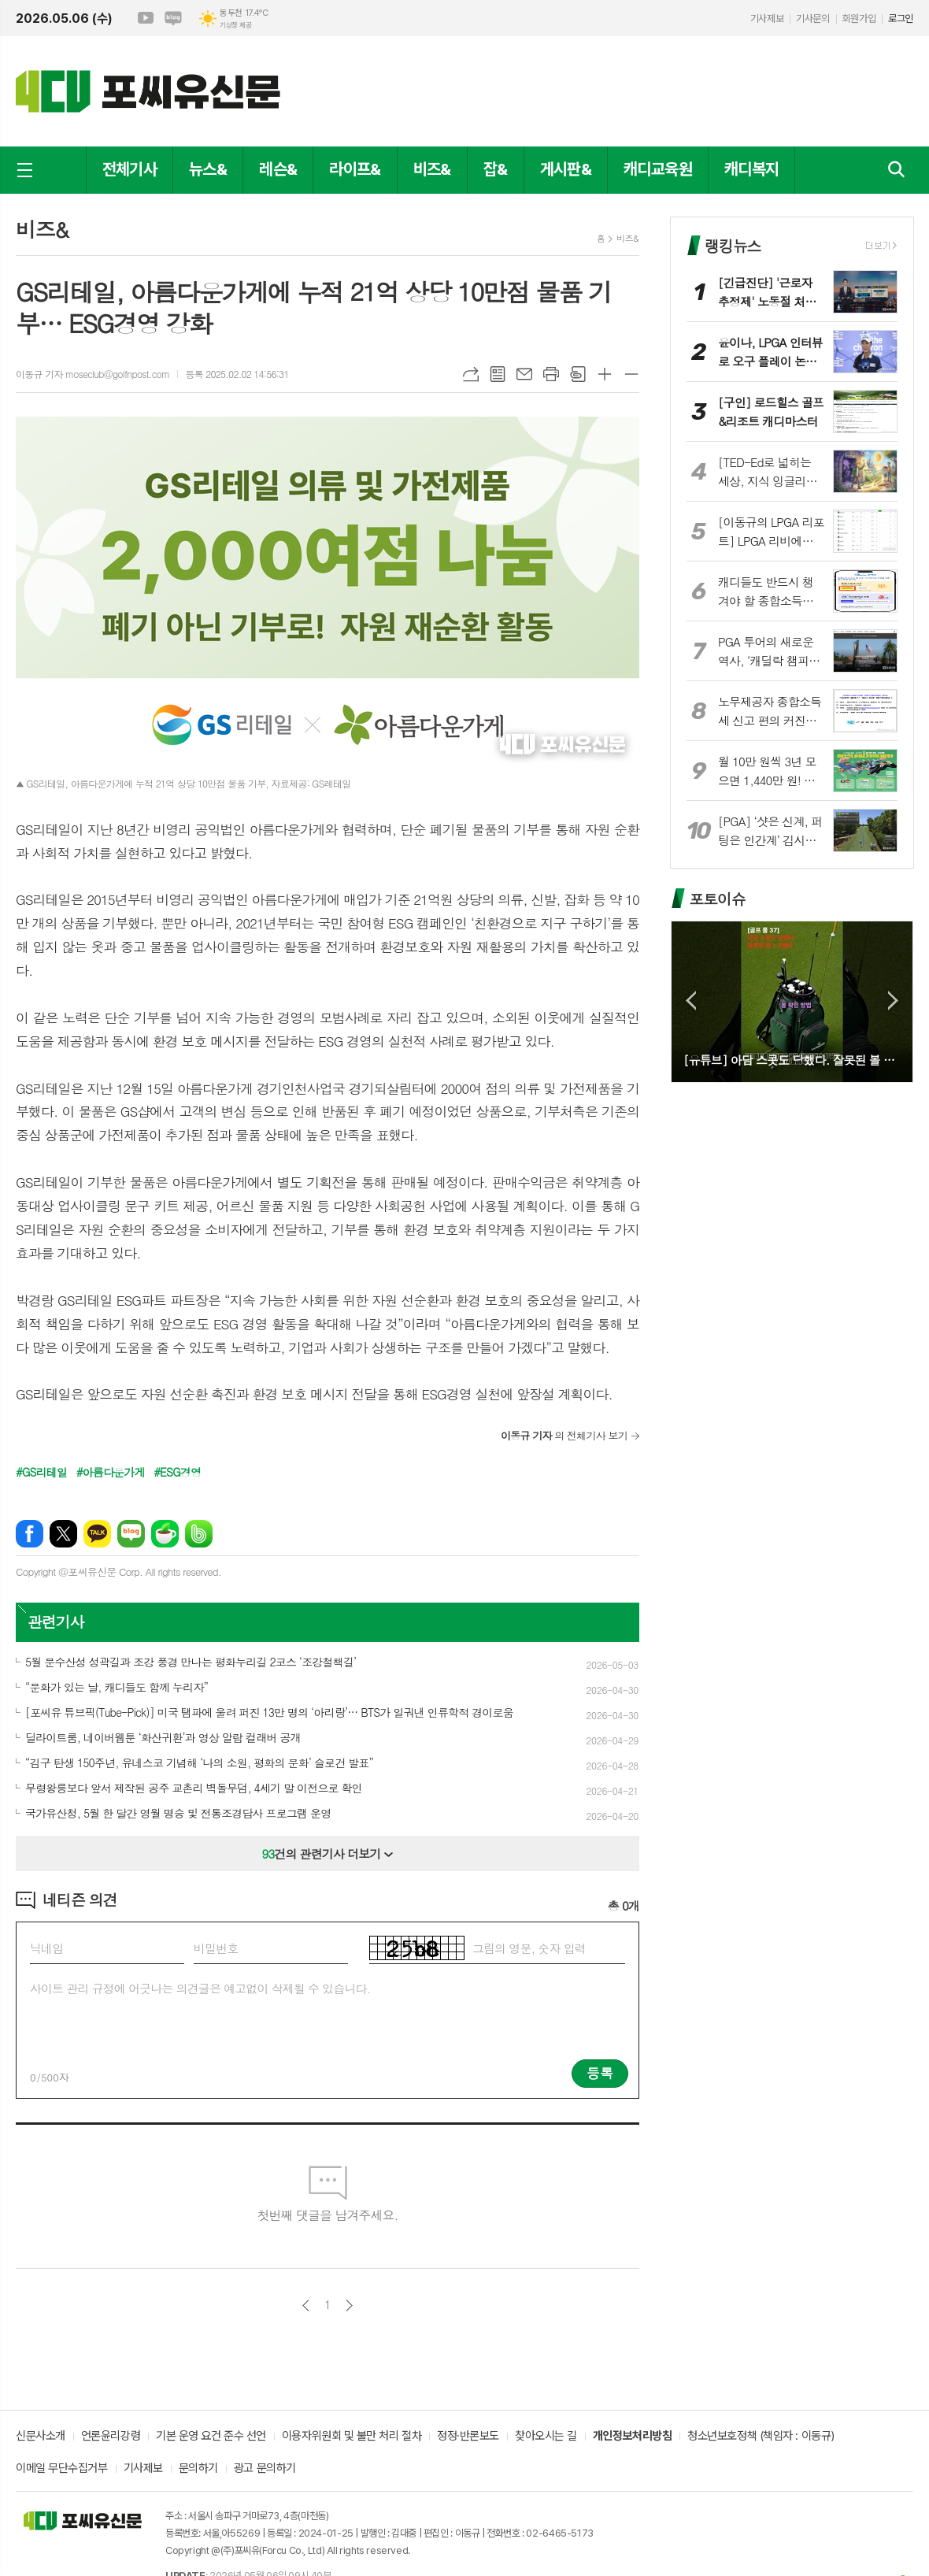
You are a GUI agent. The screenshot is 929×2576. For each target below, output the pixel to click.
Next (893, 1001)
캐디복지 (751, 169)
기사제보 (766, 18)
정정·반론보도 (468, 2436)
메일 (524, 374)
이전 (306, 2305)
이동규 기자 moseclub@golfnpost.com (92, 373)
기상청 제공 (235, 25)
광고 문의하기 (265, 2469)
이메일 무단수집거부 (62, 2469)
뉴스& (208, 169)
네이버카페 (165, 1533)
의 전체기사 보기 (564, 1435)
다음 (349, 2305)
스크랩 (578, 374)
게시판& (565, 169)
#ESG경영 (177, 1472)
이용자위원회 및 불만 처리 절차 (351, 2436)
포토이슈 (717, 898)
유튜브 (145, 18)
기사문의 (812, 18)
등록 (600, 2072)
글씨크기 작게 (631, 374)
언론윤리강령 (110, 2436)
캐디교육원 (658, 169)
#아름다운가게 (110, 1472)
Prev (691, 1001)
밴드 (199, 1533)
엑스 (63, 1533)
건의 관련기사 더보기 (328, 1853)
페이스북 (29, 1533)
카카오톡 (97, 1533)
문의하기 (198, 2469)
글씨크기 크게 (605, 374)
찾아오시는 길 (546, 2436)
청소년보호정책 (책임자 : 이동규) (760, 2436)
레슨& (278, 169)
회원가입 (858, 18)
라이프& (354, 169)
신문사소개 (40, 2436)
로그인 (900, 18)
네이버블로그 (173, 18)
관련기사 (55, 1621)
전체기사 (129, 169)
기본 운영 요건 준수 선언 (211, 2436)
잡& (495, 169)
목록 (497, 374)
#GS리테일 (41, 1472)
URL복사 (471, 374)
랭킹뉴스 (733, 245)
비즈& (432, 169)
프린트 (551, 374)
